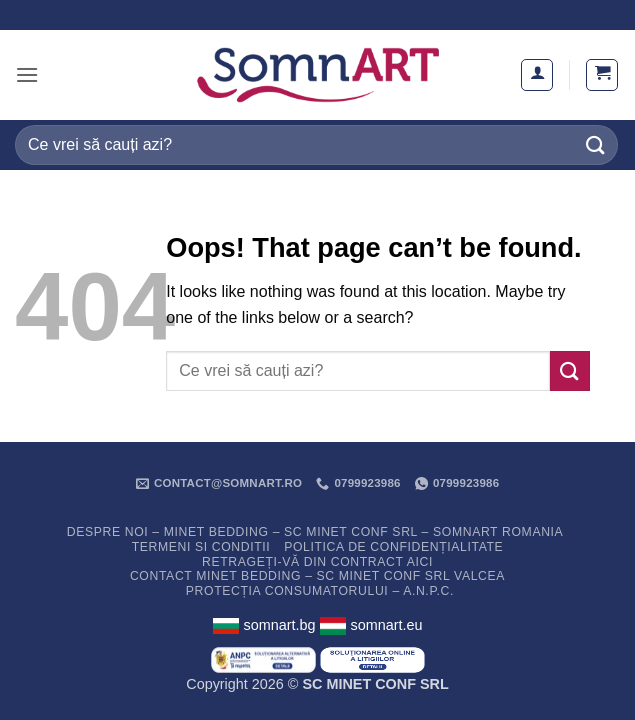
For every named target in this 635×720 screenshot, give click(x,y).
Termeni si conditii (201, 547)
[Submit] (596, 144)
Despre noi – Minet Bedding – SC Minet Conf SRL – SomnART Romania (315, 532)
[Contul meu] (537, 75)
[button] (27, 74)
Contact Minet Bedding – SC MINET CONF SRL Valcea (317, 576)
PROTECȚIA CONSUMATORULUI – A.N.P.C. (320, 591)
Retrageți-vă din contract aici (317, 562)
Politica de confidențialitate (393, 547)
